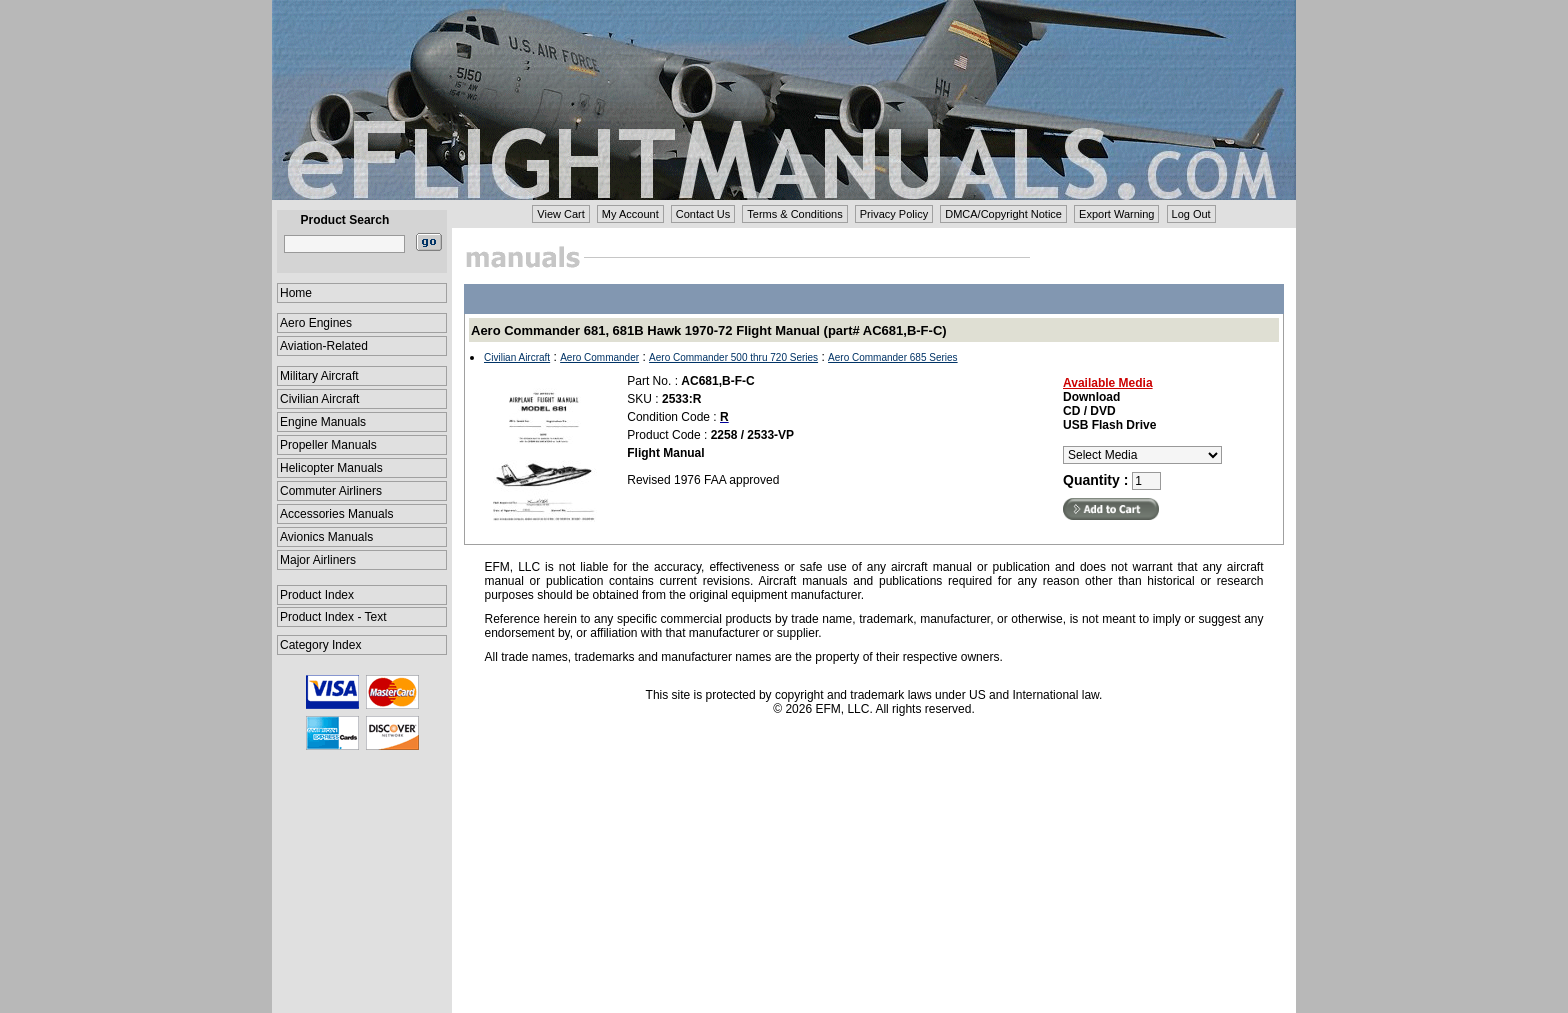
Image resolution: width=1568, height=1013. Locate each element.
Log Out (1191, 214)
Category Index (320, 645)
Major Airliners (318, 560)
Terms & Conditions (794, 214)
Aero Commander (599, 357)
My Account (630, 214)
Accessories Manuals (336, 514)
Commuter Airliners (331, 491)
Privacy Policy (894, 214)
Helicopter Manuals (331, 468)
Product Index (317, 595)
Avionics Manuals (326, 537)
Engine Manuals (323, 422)
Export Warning (1116, 214)
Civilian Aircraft (319, 399)
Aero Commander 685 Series (893, 357)
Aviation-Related (324, 346)
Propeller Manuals (328, 445)
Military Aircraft (319, 376)
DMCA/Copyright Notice (1003, 214)
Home (296, 293)
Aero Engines (316, 323)
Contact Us (703, 214)
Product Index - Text (333, 617)
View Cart (560, 214)
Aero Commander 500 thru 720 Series (733, 357)
